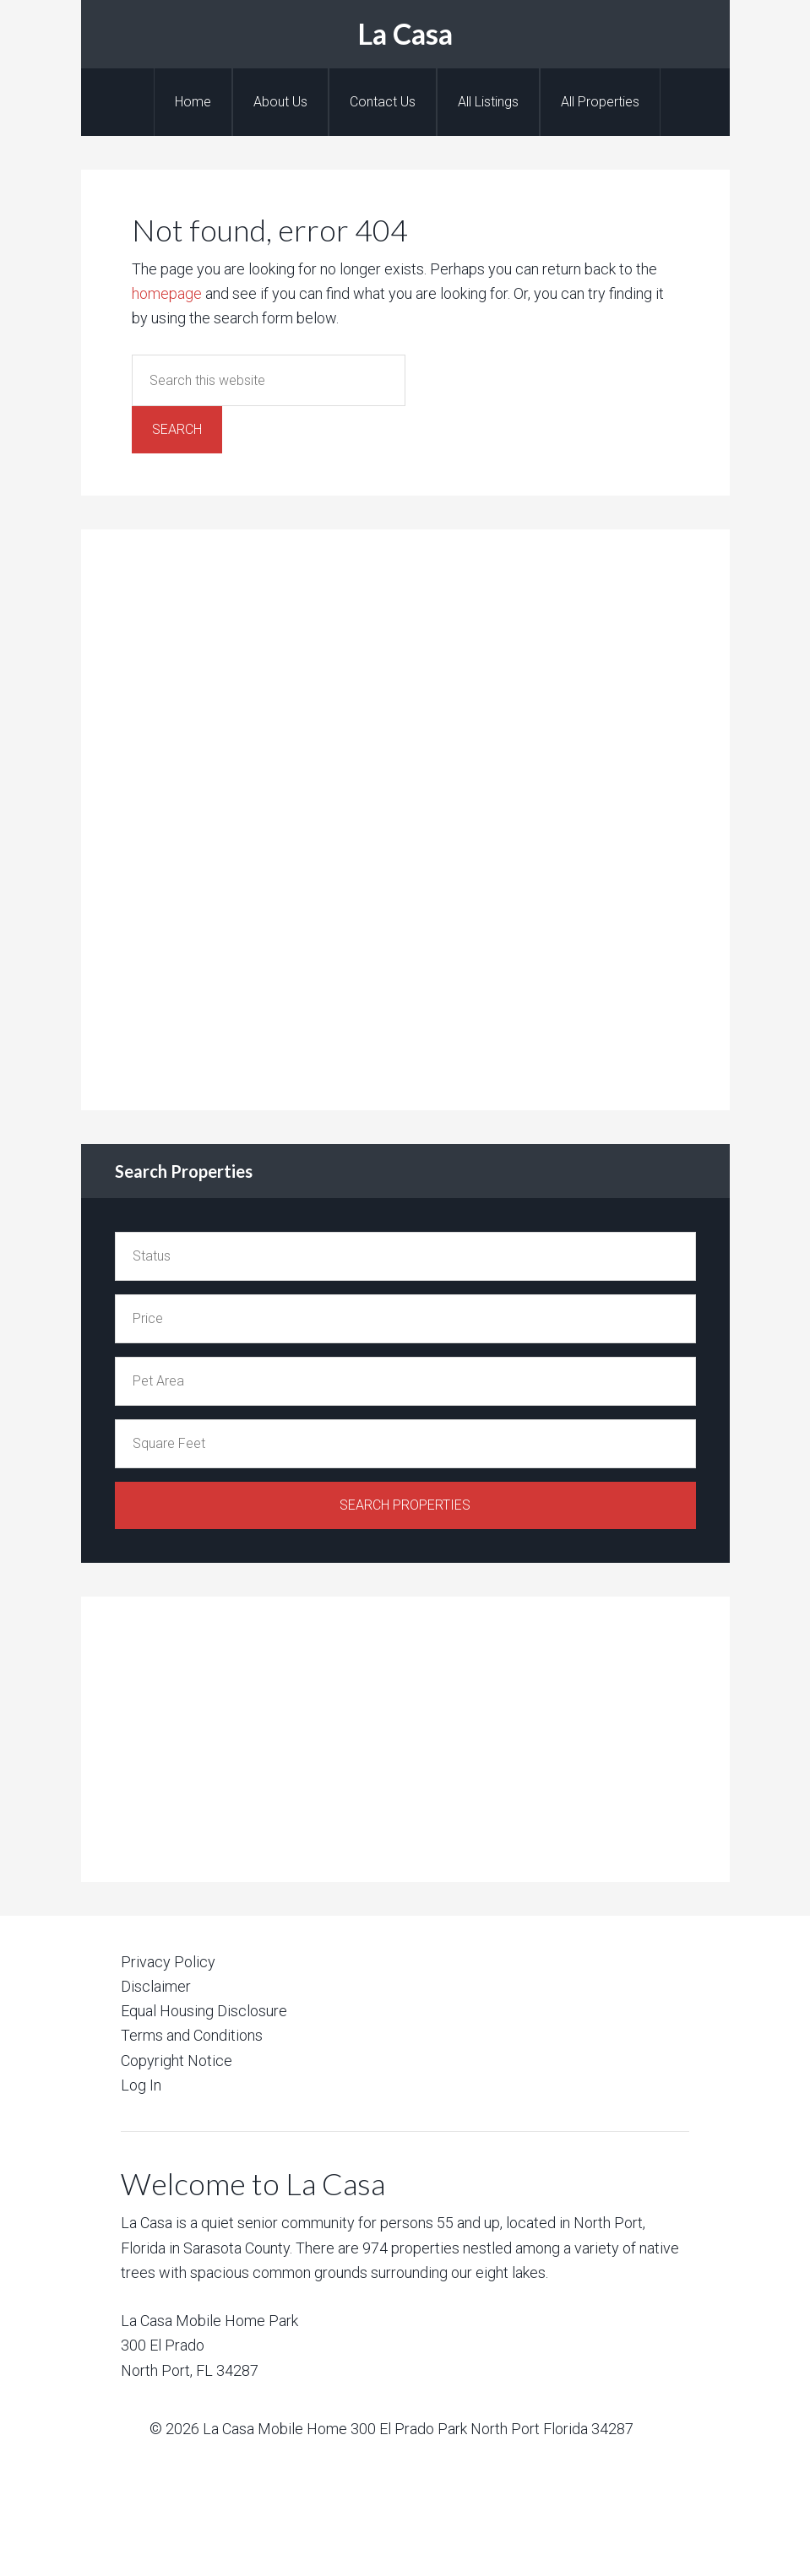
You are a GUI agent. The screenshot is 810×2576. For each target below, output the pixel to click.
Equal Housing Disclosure (204, 2011)
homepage (167, 293)
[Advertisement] (241, 816)
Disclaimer (156, 1986)
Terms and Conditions (192, 2035)
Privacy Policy (168, 1962)
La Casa (405, 33)
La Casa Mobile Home (275, 2429)
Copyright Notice (176, 2060)
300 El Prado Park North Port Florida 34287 (492, 2429)
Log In (141, 2085)
